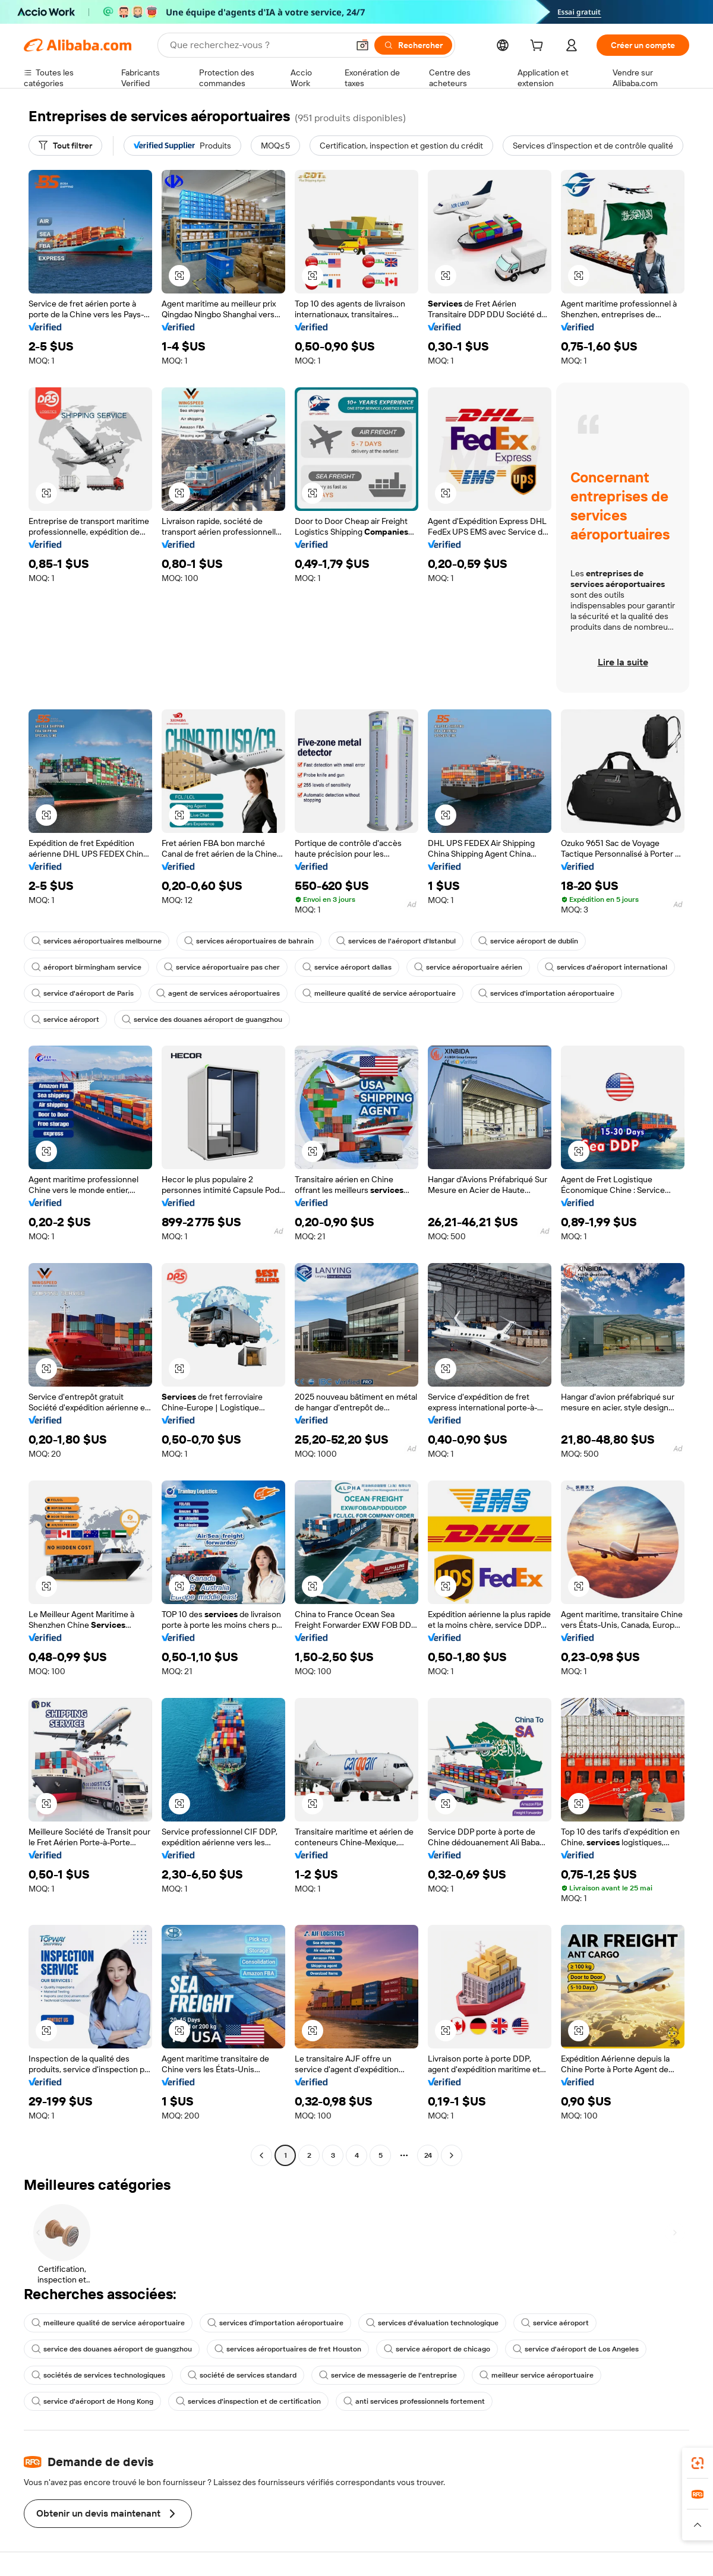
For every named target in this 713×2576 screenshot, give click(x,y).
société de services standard (242, 2375)
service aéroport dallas (347, 967)
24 (428, 2155)
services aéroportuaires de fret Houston (287, 2349)
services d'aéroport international (606, 967)
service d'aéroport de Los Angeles (576, 2349)
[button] (362, 45)
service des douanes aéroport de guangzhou (202, 1019)
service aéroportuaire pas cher (222, 967)
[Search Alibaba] (258, 45)
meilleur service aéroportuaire (536, 2375)
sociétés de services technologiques (98, 2375)
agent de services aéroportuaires (218, 993)
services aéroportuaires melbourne (96, 941)
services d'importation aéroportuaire (546, 993)
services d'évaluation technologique (432, 2323)
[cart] (539, 47)
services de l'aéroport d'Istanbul (396, 941)
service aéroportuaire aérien (468, 967)
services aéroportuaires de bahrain (249, 941)
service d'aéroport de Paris (82, 993)
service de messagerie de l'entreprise (388, 2375)
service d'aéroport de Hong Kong (92, 2401)
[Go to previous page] (261, 2155)
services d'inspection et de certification (248, 2401)
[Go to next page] (451, 2155)
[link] (697, 2463)
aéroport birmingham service (86, 967)
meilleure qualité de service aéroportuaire (379, 993)
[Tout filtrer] (65, 145)
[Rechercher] (413, 45)
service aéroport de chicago (437, 2349)
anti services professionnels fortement (414, 2401)
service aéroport (65, 1019)
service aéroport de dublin (528, 941)
